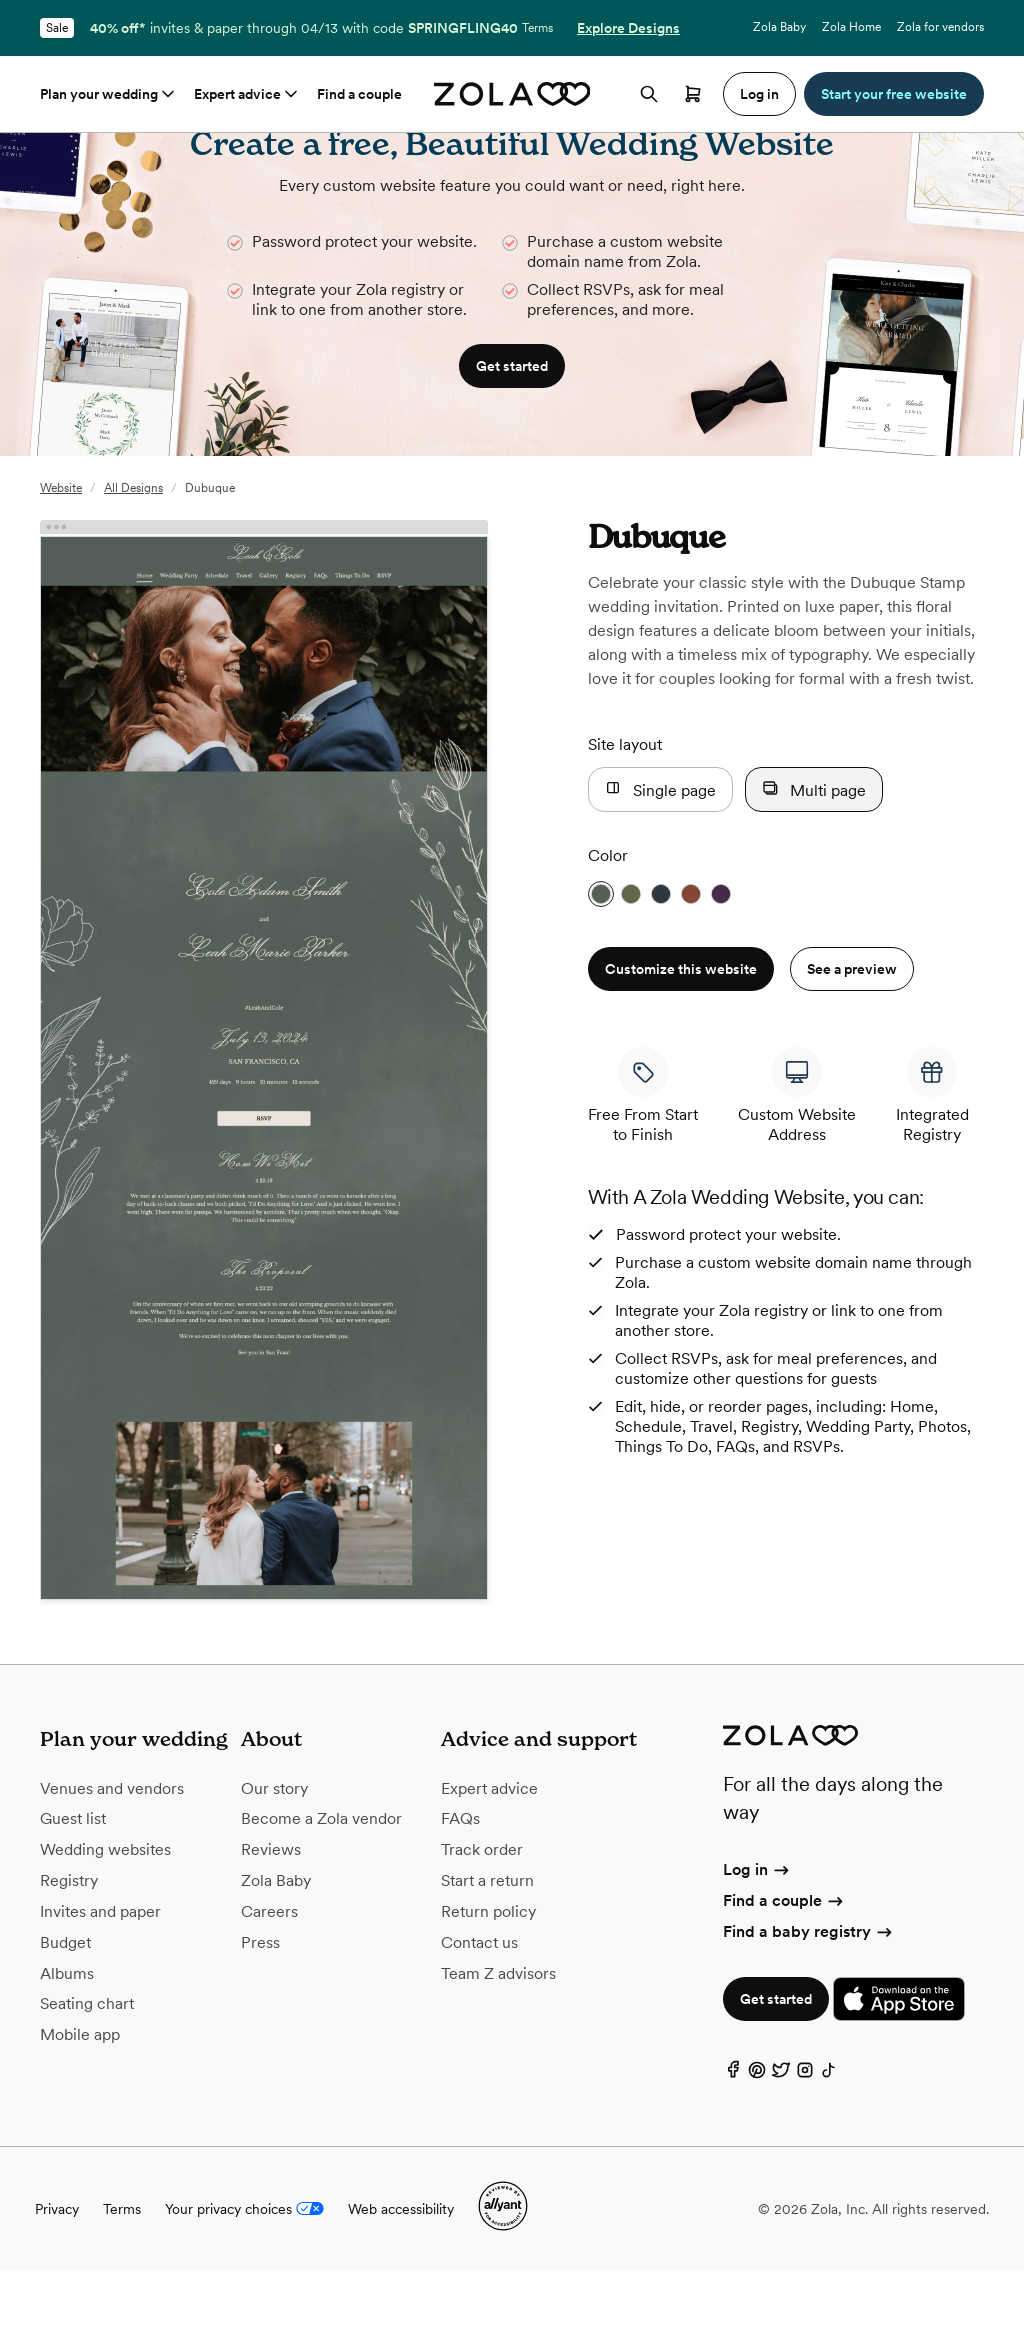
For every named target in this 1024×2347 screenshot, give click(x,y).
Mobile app (80, 2111)
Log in (757, 1946)
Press (260, 2019)
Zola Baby (779, 27)
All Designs (133, 565)
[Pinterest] (757, 2151)
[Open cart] (693, 94)
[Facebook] (733, 2151)
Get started (776, 2076)
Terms (537, 28)
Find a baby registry (809, 2008)
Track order (482, 1926)
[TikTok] (829, 2151)
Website (61, 565)
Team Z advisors (498, 2050)
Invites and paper (100, 1988)
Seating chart (87, 2080)
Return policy (488, 1988)
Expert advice (247, 94)
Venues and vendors (112, 1865)
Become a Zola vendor (321, 1895)
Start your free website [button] (894, 94)
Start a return (487, 1957)
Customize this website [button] (681, 1046)
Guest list (73, 1895)
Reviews (271, 1926)
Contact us (479, 2019)
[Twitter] (781, 2151)
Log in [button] (759, 94)
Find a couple (359, 94)
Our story (274, 1865)
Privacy (57, 2286)
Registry (69, 1957)
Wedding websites (105, 1926)
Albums (67, 2050)
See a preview (852, 1046)
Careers (269, 1988)
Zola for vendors (940, 27)
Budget (65, 2019)
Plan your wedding (109, 94)
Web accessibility (401, 2286)
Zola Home (851, 27)
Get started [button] (512, 443)
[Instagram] (805, 2151)
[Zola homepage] (512, 94)
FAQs (460, 1895)
